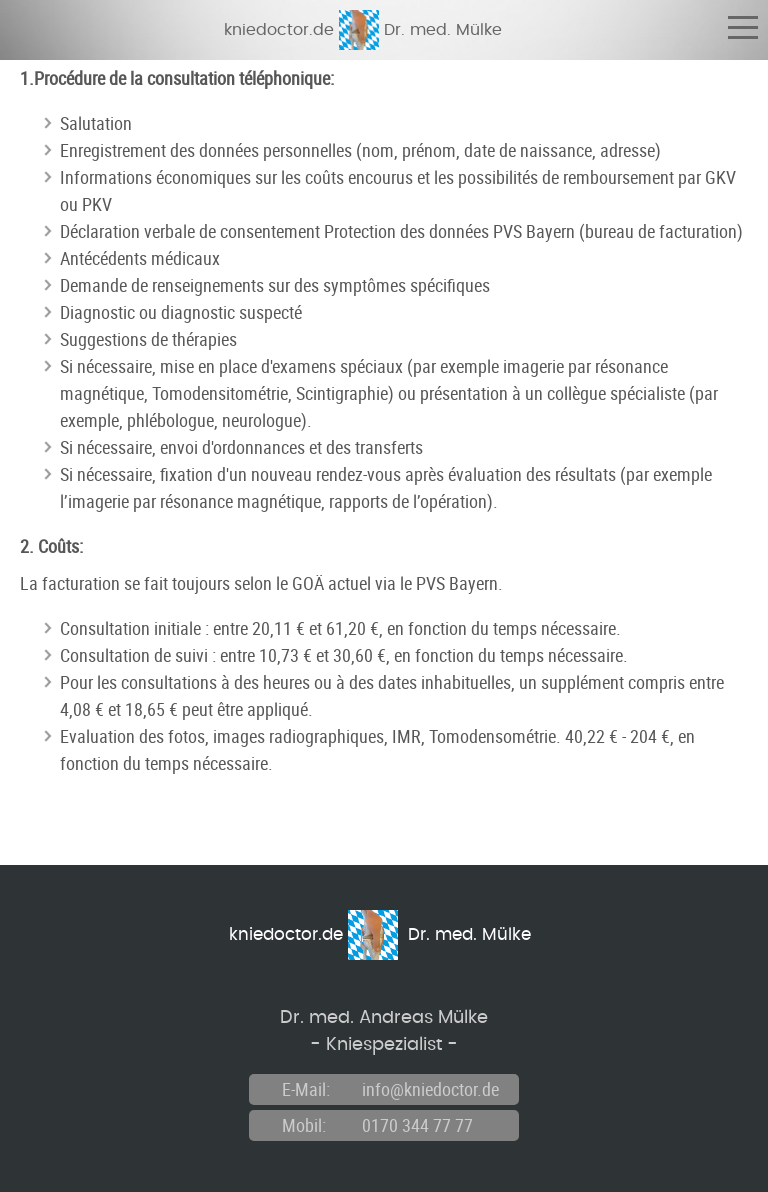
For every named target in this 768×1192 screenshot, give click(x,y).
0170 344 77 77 (417, 1125)
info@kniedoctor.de (430, 1089)
